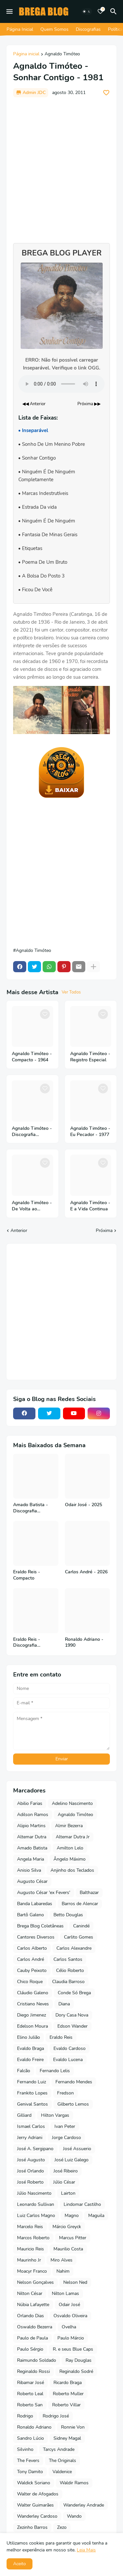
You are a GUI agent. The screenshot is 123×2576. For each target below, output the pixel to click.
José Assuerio (77, 2149)
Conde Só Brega (74, 1993)
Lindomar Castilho (82, 2204)
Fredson (65, 2093)
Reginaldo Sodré (76, 2371)
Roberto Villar (66, 2405)
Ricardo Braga (67, 2382)
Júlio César (64, 2182)
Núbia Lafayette (33, 2304)
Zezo (62, 2527)
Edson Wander (72, 2026)
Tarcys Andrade (58, 2449)
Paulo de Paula (32, 2338)
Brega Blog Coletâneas (40, 1926)
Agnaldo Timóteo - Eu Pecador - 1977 (90, 1132)
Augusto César (32, 1881)
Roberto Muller (68, 2394)
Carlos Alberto (32, 1948)
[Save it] (106, 92)
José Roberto (30, 2182)
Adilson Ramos (32, 1814)
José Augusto (31, 2160)
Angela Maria (30, 1859)
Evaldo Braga (30, 2048)
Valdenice (62, 2472)
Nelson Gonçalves (35, 2282)
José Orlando (30, 2171)
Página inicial (26, 54)
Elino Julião (28, 2037)
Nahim (63, 2271)
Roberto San (30, 2405)
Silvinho (25, 2449)
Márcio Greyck (66, 2227)
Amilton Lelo (70, 1848)
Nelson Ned (75, 2282)
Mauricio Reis (30, 2249)
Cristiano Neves (33, 2004)
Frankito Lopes (32, 2093)
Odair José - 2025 (83, 1505)
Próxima (104, 1230)
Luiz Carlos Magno (36, 2215)
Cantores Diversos (35, 1937)
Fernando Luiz (31, 2082)
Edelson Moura (32, 2026)
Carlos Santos (67, 1959)
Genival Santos (32, 2104)
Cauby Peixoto (32, 1970)
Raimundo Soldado (36, 2360)
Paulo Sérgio (30, 2349)
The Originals (62, 2460)
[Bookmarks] (100, 11)
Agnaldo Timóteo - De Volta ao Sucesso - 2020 (32, 1206)
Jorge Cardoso (66, 2137)
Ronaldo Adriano (34, 2427)
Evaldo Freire (30, 2059)
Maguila (96, 2215)
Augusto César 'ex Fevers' (43, 1892)
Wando (74, 2516)
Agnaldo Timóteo (62, 54)
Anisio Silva (29, 1870)
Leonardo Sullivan (35, 2204)
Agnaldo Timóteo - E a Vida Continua (90, 1206)
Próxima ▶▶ (89, 404)
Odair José (69, 2304)
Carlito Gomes (78, 1937)
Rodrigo (25, 2416)
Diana (64, 2004)
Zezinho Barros (32, 2527)
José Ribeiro (65, 2171)
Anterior (18, 1230)
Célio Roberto (70, 1970)
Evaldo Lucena (68, 2059)
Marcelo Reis (30, 2227)
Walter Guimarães (35, 2505)
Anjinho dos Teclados (72, 1870)
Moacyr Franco (32, 2271)
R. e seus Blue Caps (73, 2349)
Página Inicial (20, 29)
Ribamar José (30, 2382)
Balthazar (89, 1892)
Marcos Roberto (33, 2238)
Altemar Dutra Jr (73, 1837)
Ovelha (69, 2327)
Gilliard (24, 2115)
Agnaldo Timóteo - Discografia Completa (32, 1132)
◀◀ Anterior (34, 404)
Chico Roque (30, 1982)
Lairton (68, 2193)
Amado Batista (32, 1848)
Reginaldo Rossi (33, 2371)
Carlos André (30, 1959)
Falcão (23, 2071)
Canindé (81, 1926)
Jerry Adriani (29, 2137)
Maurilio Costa (68, 2249)
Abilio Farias (29, 1803)
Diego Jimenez (31, 2015)
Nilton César (29, 2293)
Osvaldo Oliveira (70, 2316)
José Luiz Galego (71, 2160)
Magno (72, 2215)
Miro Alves (61, 2260)
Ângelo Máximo (69, 1859)
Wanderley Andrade (83, 2505)
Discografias (88, 29)
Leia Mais (86, 2550)
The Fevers (28, 2460)
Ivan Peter (64, 2126)
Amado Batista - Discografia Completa (30, 1508)
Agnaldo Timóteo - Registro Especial (90, 1057)
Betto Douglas (68, 1915)
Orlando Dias (30, 2316)
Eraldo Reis (61, 2037)
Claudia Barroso (68, 1982)
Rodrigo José (56, 2416)
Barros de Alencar (80, 1904)
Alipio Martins (31, 1826)
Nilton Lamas (65, 2293)
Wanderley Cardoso (37, 2516)
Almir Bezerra (69, 1826)
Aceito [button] (19, 2564)
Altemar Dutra (31, 1837)
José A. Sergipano (35, 2149)
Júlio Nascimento (34, 2193)
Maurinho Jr (29, 2260)
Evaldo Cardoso (69, 2048)
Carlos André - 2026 (86, 1572)
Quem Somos (54, 29)
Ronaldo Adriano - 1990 (84, 1643)
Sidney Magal (67, 2438)
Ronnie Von (73, 2427)
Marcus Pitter (72, 2238)
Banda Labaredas (34, 1904)
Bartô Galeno (30, 1915)
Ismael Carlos (31, 2126)
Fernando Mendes (73, 2082)
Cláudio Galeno (32, 1993)
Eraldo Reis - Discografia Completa (26, 1643)
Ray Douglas (79, 2360)
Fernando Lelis (55, 2071)
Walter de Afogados (37, 2494)
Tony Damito (30, 2472)
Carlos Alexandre (74, 1948)
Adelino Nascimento (72, 1803)
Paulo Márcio (70, 2338)
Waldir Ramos (74, 2483)
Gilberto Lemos (73, 2104)
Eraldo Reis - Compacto (26, 1575)
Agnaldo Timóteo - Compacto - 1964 (32, 1057)
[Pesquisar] (114, 11)
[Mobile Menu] (9, 11)
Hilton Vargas (55, 2115)
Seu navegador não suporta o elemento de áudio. (61, 384)
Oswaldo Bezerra (34, 2327)
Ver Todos (71, 992)
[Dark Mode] (86, 11)
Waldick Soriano (33, 2483)
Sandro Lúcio (30, 2438)
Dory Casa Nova (71, 2015)
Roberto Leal (30, 2394)
